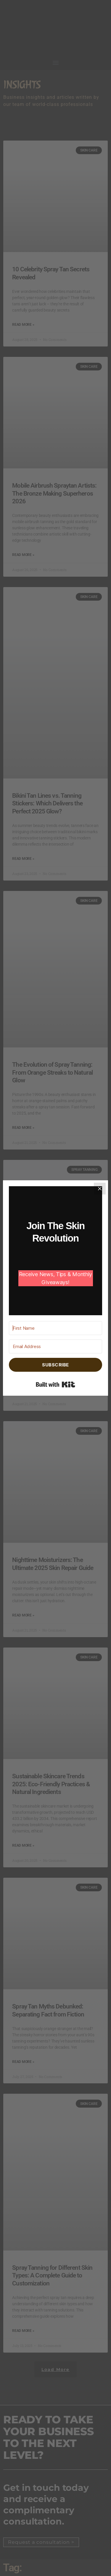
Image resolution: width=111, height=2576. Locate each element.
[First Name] (55, 1328)
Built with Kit (55, 1384)
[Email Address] (55, 1346)
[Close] (100, 1188)
